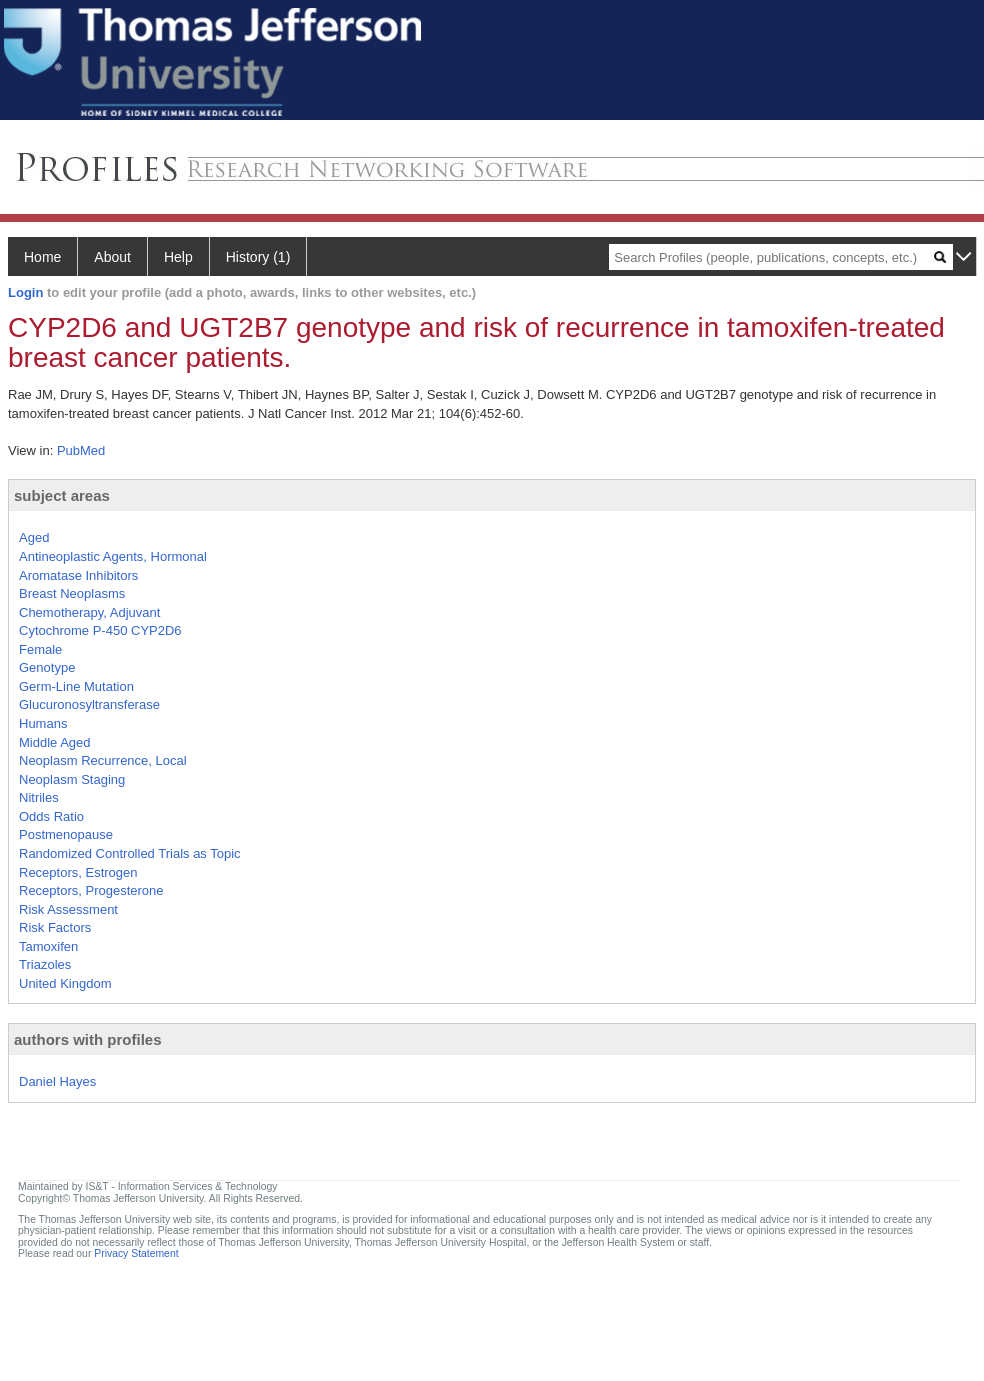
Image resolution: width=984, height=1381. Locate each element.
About (112, 257)
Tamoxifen (48, 946)
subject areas (62, 495)
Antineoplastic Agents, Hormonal (113, 556)
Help (178, 257)
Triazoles (45, 964)
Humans (43, 723)
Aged (34, 537)
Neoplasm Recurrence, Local (103, 760)
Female (40, 649)
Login (25, 292)
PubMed (81, 450)
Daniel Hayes (57, 1081)
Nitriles (39, 797)
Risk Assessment (68, 909)
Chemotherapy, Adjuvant (89, 612)
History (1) (258, 257)
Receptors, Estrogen (78, 872)
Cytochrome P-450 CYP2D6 (100, 630)
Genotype (47, 667)
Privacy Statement (136, 1253)
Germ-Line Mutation (76, 686)
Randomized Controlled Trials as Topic (130, 853)
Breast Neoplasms (72, 593)
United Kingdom (65, 983)
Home (42, 257)
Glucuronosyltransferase (89, 704)
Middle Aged (55, 742)
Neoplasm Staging (72, 779)
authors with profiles (88, 1039)
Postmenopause (66, 834)
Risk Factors (55, 927)
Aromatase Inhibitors (78, 575)
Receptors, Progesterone (91, 890)
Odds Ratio (51, 816)
